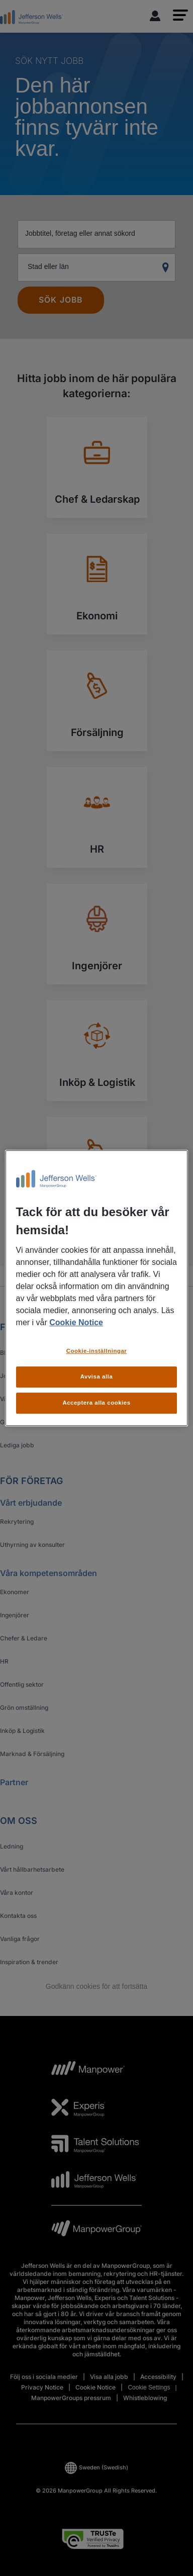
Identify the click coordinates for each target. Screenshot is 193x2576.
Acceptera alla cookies (96, 1403)
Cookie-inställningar (96, 1351)
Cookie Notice (76, 1322)
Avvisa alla (96, 1376)
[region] (96, 1288)
